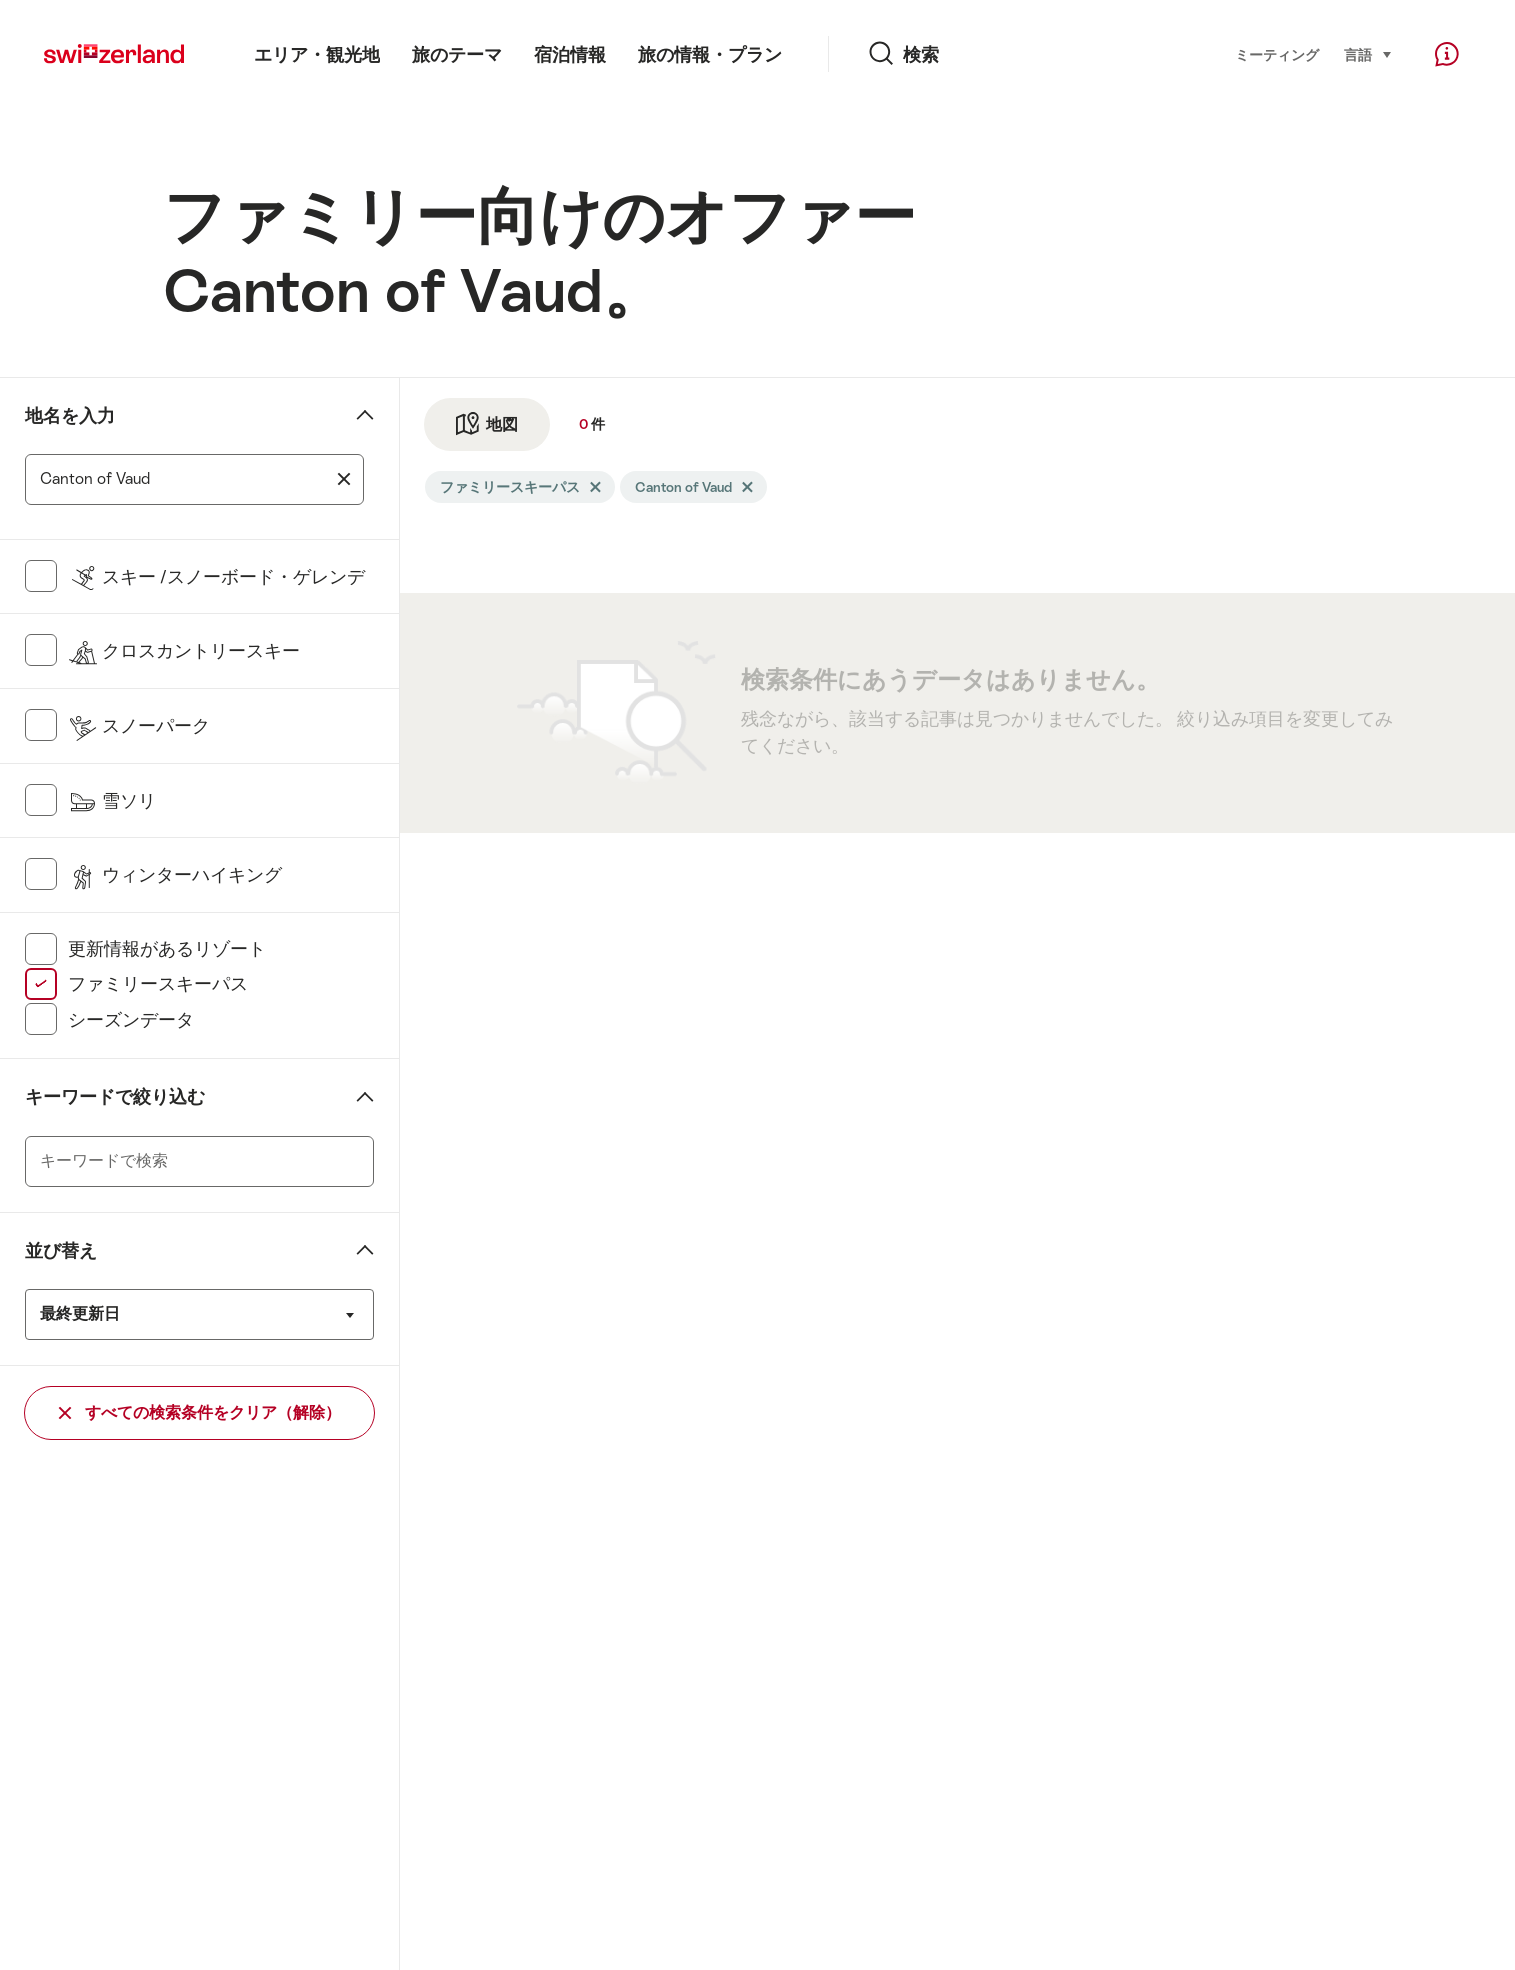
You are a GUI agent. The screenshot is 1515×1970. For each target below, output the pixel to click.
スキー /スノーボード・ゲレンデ (216, 577)
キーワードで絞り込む (115, 1097)
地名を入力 (70, 416)
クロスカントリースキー (184, 651)
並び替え (61, 1251)
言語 (1368, 53)
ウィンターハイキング (175, 875)
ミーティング (1277, 55)
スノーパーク (139, 726)
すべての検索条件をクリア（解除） (200, 1412)
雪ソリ (112, 801)
